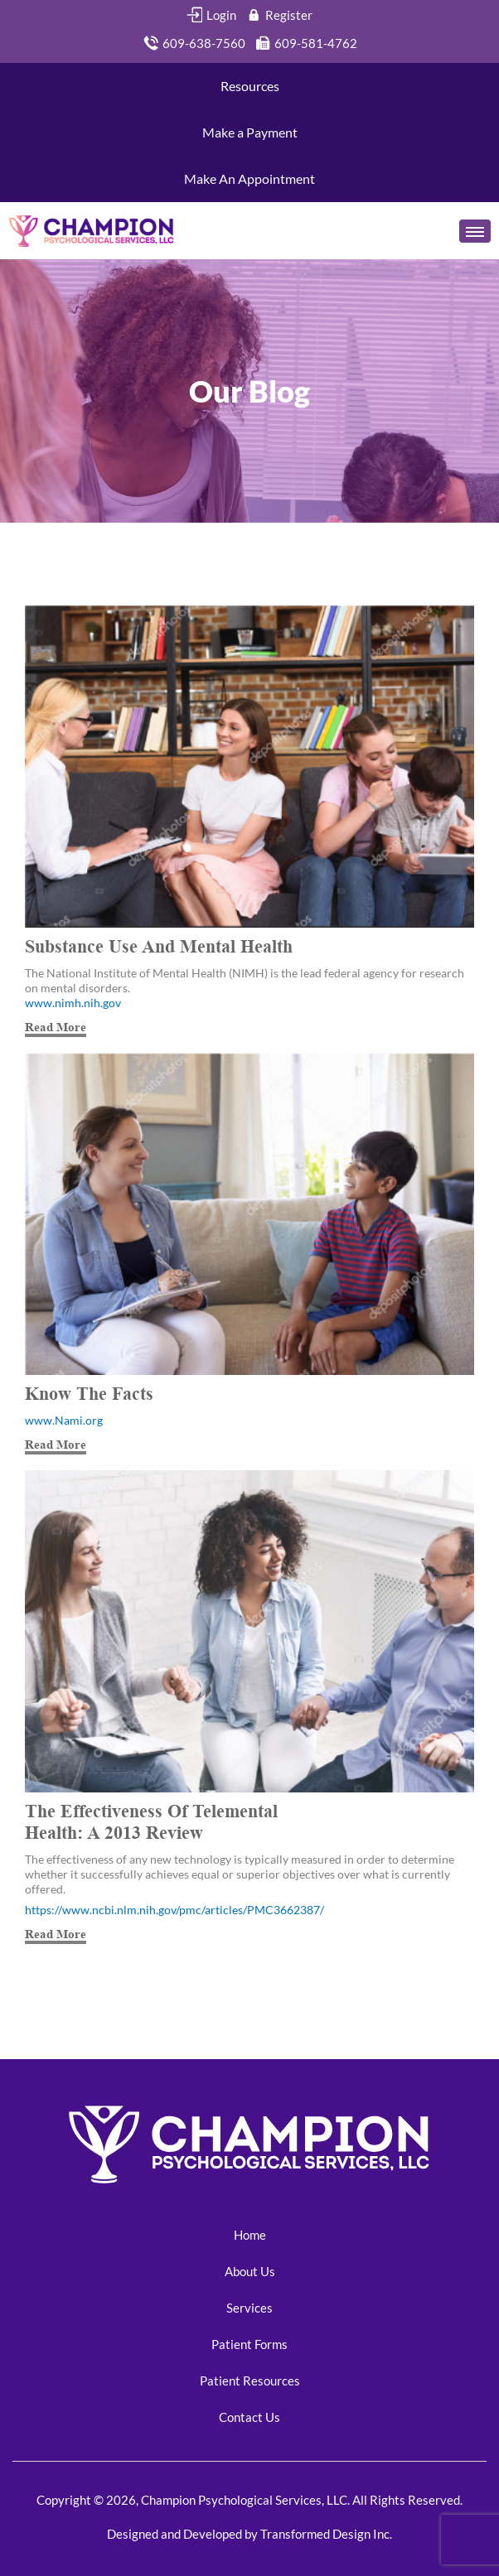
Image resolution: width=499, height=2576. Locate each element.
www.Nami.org (64, 1420)
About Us (250, 2271)
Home (250, 2234)
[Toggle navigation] (475, 231)
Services (249, 2307)
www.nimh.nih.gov (73, 1003)
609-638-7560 (194, 43)
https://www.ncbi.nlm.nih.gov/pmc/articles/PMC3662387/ (174, 1910)
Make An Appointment (249, 178)
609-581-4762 (305, 43)
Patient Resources (250, 2380)
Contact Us (249, 2417)
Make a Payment (250, 132)
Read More (55, 1027)
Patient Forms (249, 2344)
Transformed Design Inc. (325, 2533)
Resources (249, 86)
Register (278, 14)
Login (211, 14)
